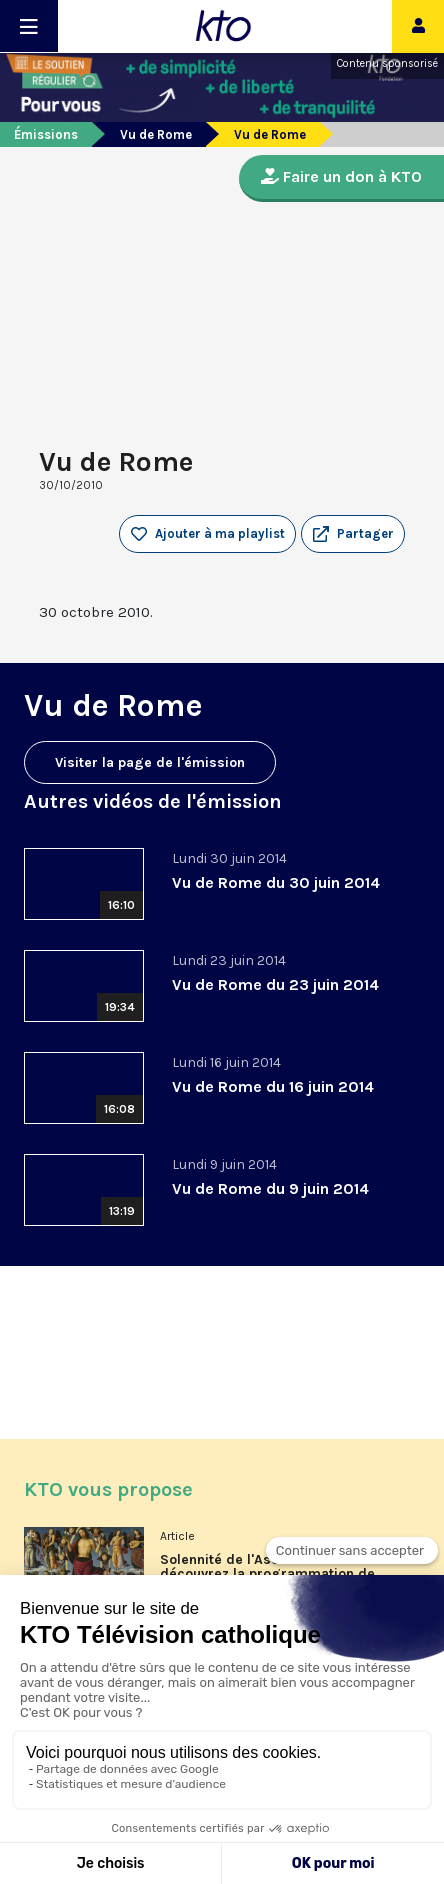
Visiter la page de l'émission (150, 762)
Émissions (46, 134)
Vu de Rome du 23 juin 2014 (275, 984)
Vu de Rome (156, 134)
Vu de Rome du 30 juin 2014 (276, 882)
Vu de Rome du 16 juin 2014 (273, 1086)
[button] (353, 534)
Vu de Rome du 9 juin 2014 (270, 1188)
